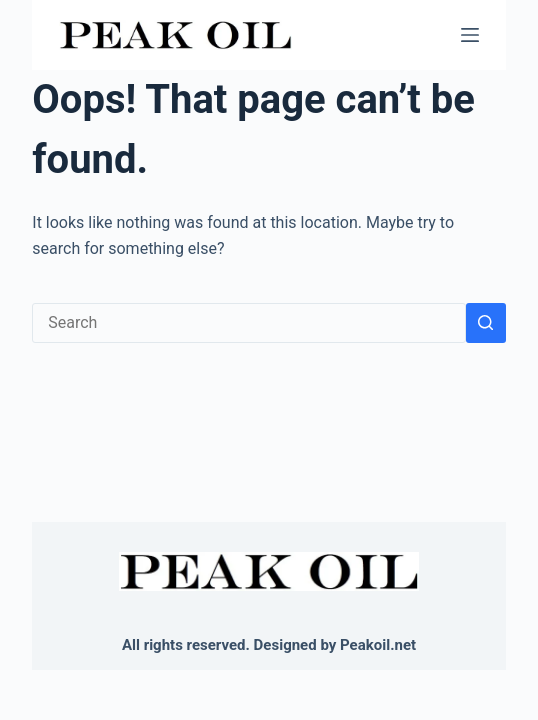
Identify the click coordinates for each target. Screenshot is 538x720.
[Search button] (486, 323)
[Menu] (470, 35)
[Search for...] (248, 323)
